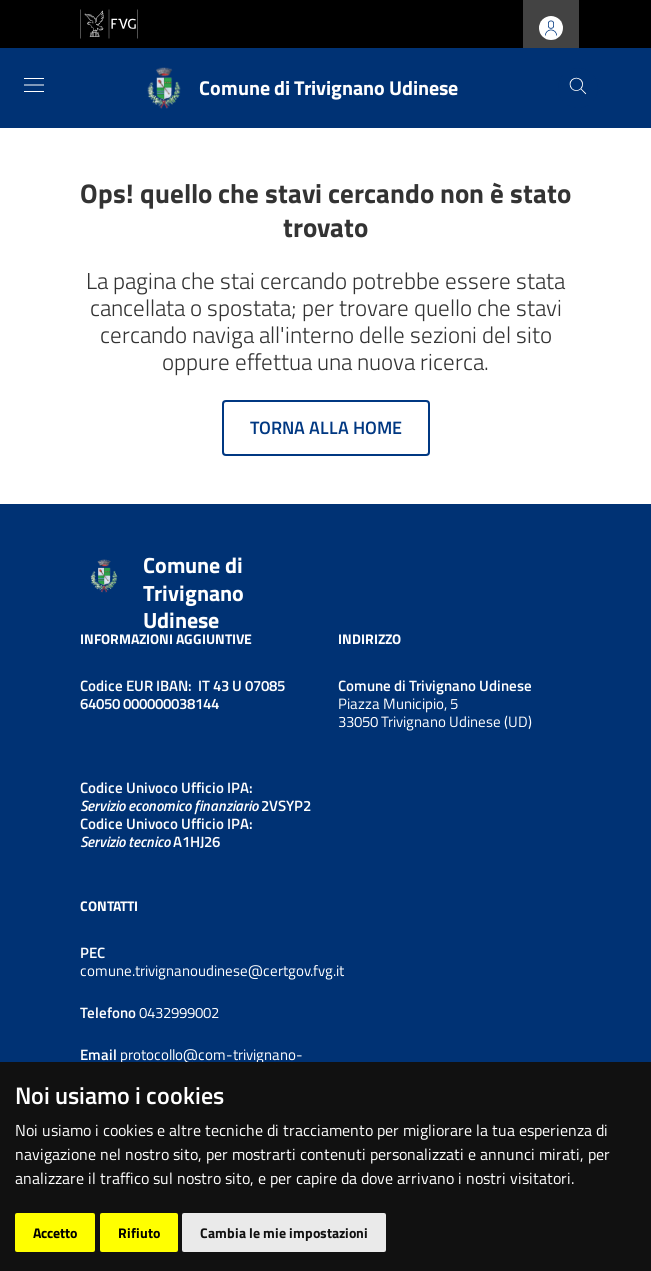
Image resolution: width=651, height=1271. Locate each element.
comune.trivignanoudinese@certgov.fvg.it (212, 970)
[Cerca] (578, 88)
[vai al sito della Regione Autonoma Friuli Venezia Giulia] (109, 22)
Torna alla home (326, 427)
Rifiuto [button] (139, 1232)
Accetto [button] (55, 1232)
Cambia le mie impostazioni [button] (284, 1232)
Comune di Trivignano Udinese (193, 593)
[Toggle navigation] (34, 85)
